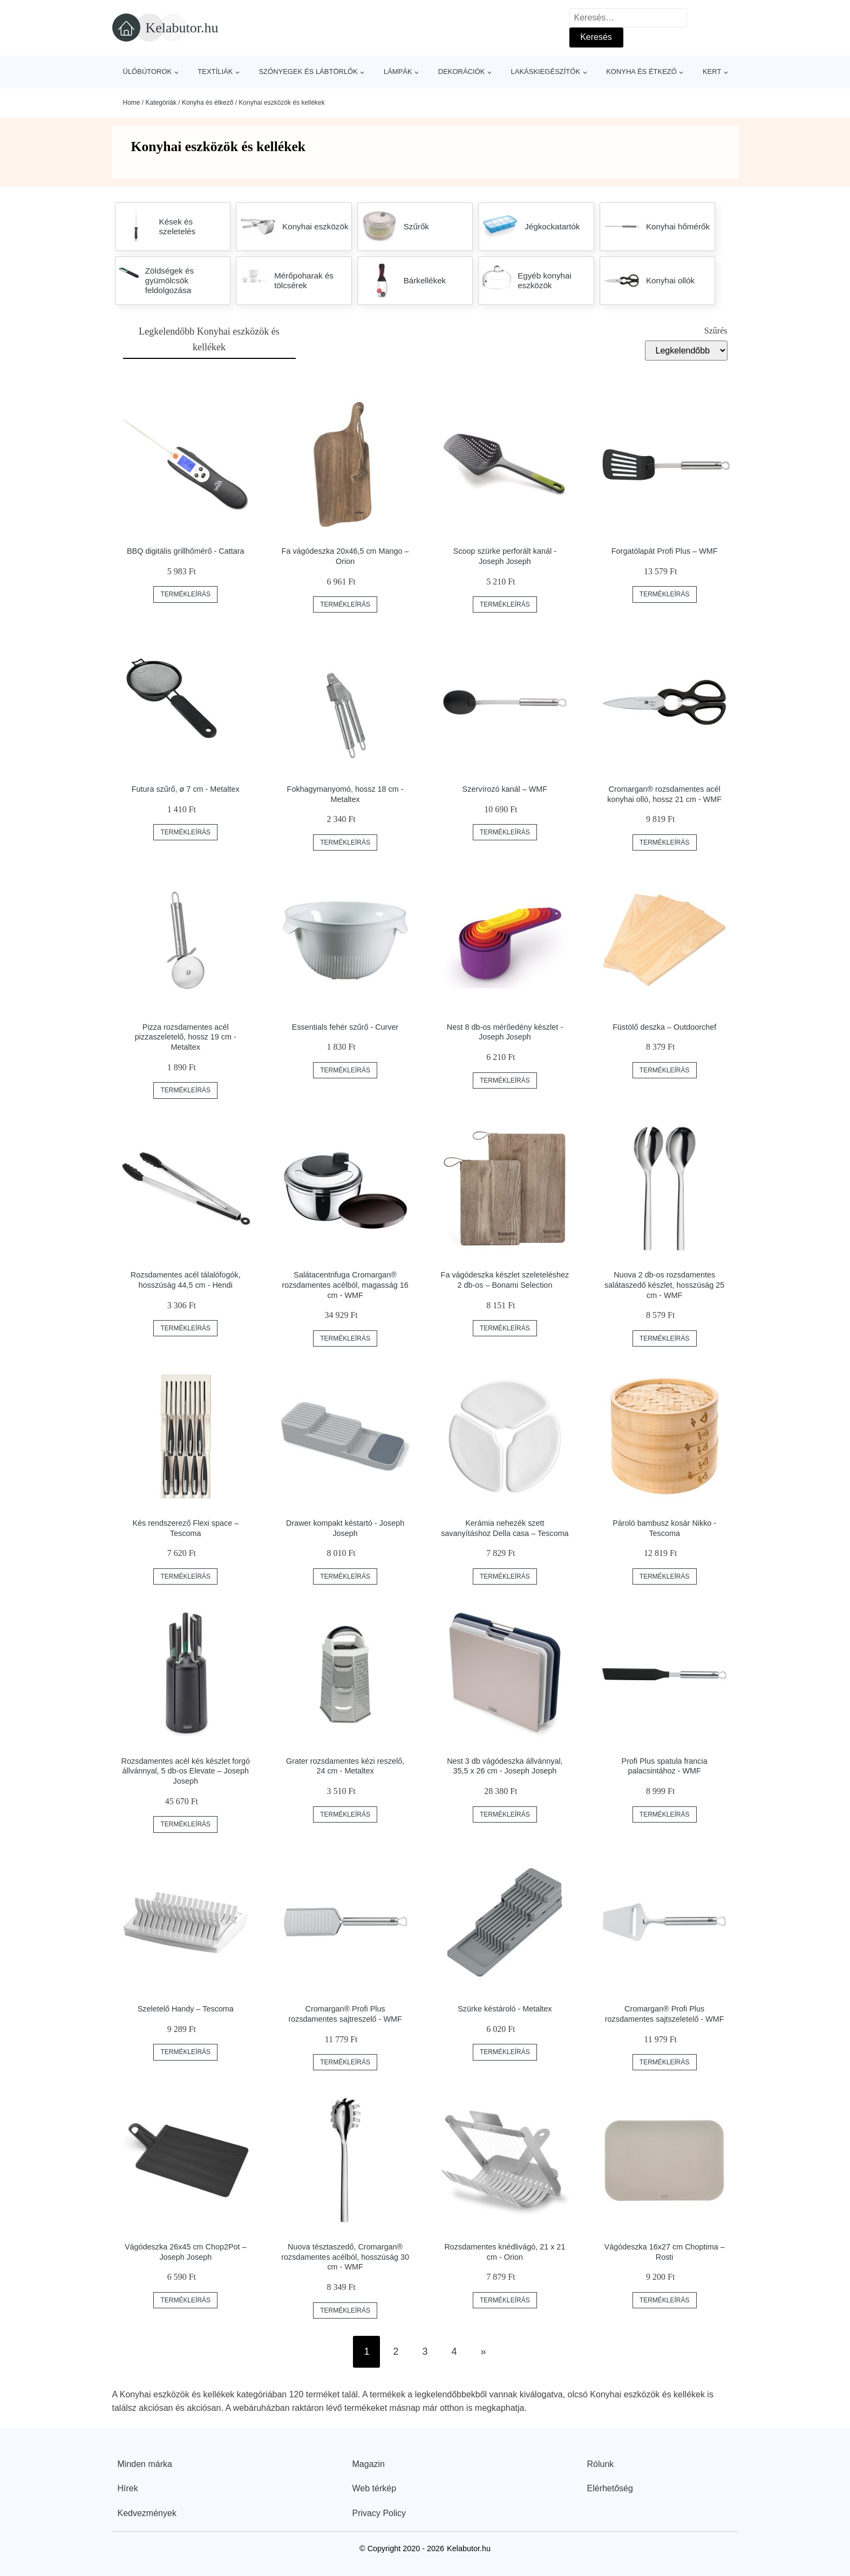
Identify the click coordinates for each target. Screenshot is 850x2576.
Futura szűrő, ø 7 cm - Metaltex (186, 789)
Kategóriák (161, 102)
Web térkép (374, 2488)
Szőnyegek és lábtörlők (308, 71)
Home (131, 102)
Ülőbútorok (147, 71)
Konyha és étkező (641, 71)
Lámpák (398, 71)
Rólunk (600, 2464)
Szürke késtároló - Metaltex (505, 2008)
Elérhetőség (610, 2488)
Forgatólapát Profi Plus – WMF (664, 551)
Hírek (128, 2488)
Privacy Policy (379, 2513)
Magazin (368, 2464)
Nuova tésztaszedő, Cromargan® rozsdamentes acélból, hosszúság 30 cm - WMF (345, 2256)
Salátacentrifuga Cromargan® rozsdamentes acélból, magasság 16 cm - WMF (345, 1284)
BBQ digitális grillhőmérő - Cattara (185, 551)
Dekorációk (461, 71)
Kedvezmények (147, 2513)
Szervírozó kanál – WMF (505, 789)
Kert (712, 71)
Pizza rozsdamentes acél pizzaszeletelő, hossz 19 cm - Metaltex (185, 1037)
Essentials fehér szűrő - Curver (345, 1027)
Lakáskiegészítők (545, 71)
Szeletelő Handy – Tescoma (186, 2008)
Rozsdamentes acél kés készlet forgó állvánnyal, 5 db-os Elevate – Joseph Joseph (185, 1771)
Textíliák (215, 71)
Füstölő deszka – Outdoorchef (664, 1027)
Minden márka (145, 2464)
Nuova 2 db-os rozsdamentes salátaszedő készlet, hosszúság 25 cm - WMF (664, 1284)
